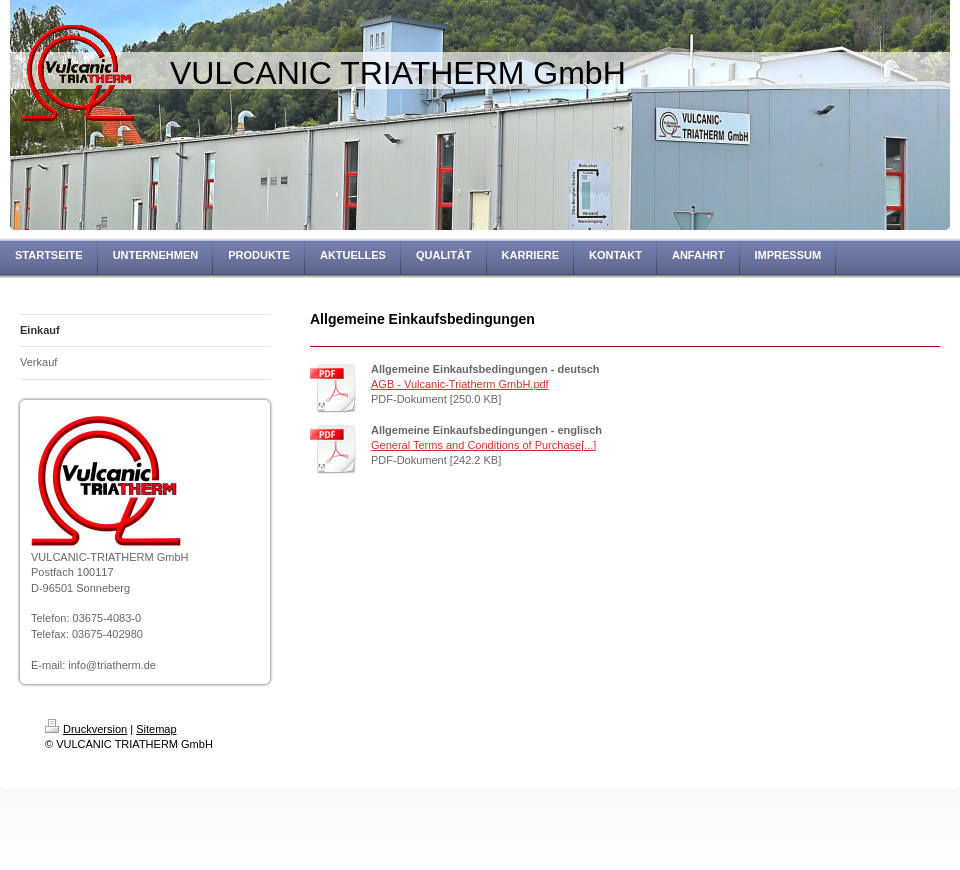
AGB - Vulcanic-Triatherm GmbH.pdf (460, 384)
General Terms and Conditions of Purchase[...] (483, 445)
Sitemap (156, 729)
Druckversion (86, 729)
